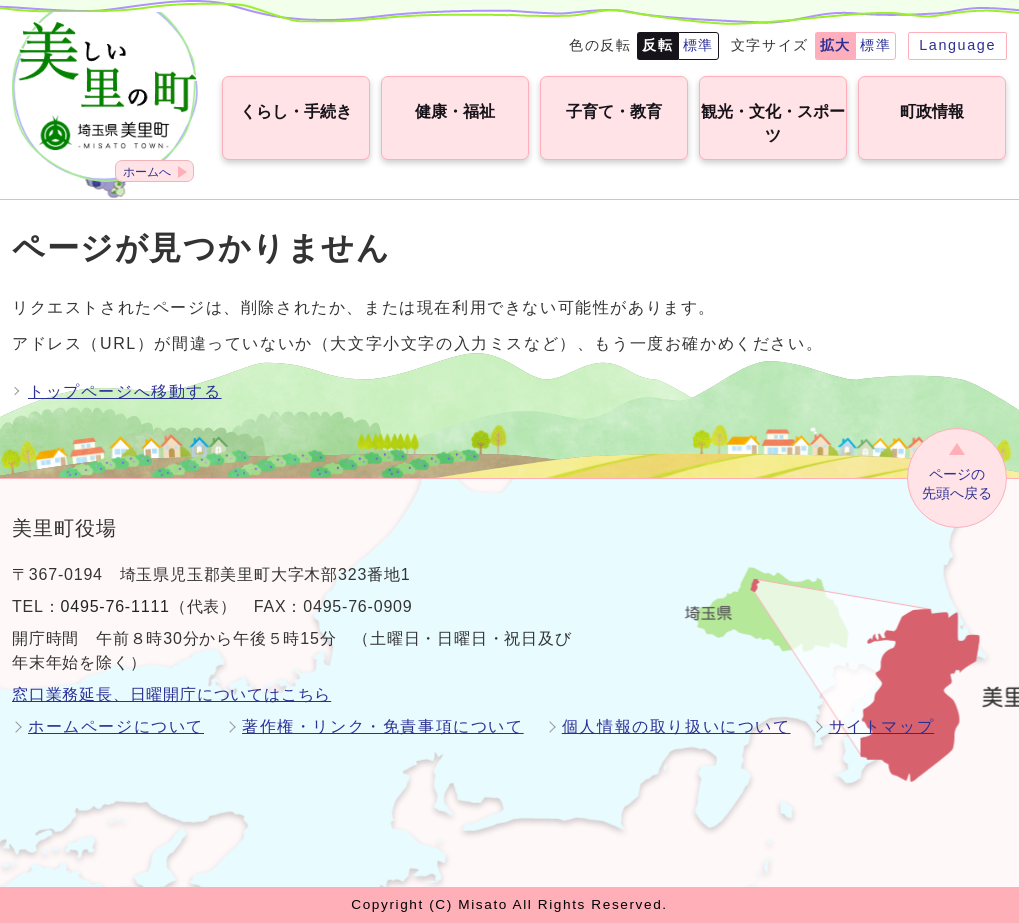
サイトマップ (882, 726)
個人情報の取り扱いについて (676, 726)
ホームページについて (116, 726)
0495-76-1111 (115, 606)
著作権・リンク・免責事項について (383, 726)
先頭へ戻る (957, 483)
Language (957, 45)
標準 (698, 45)
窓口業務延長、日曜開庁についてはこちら (171, 694)
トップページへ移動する (125, 391)
